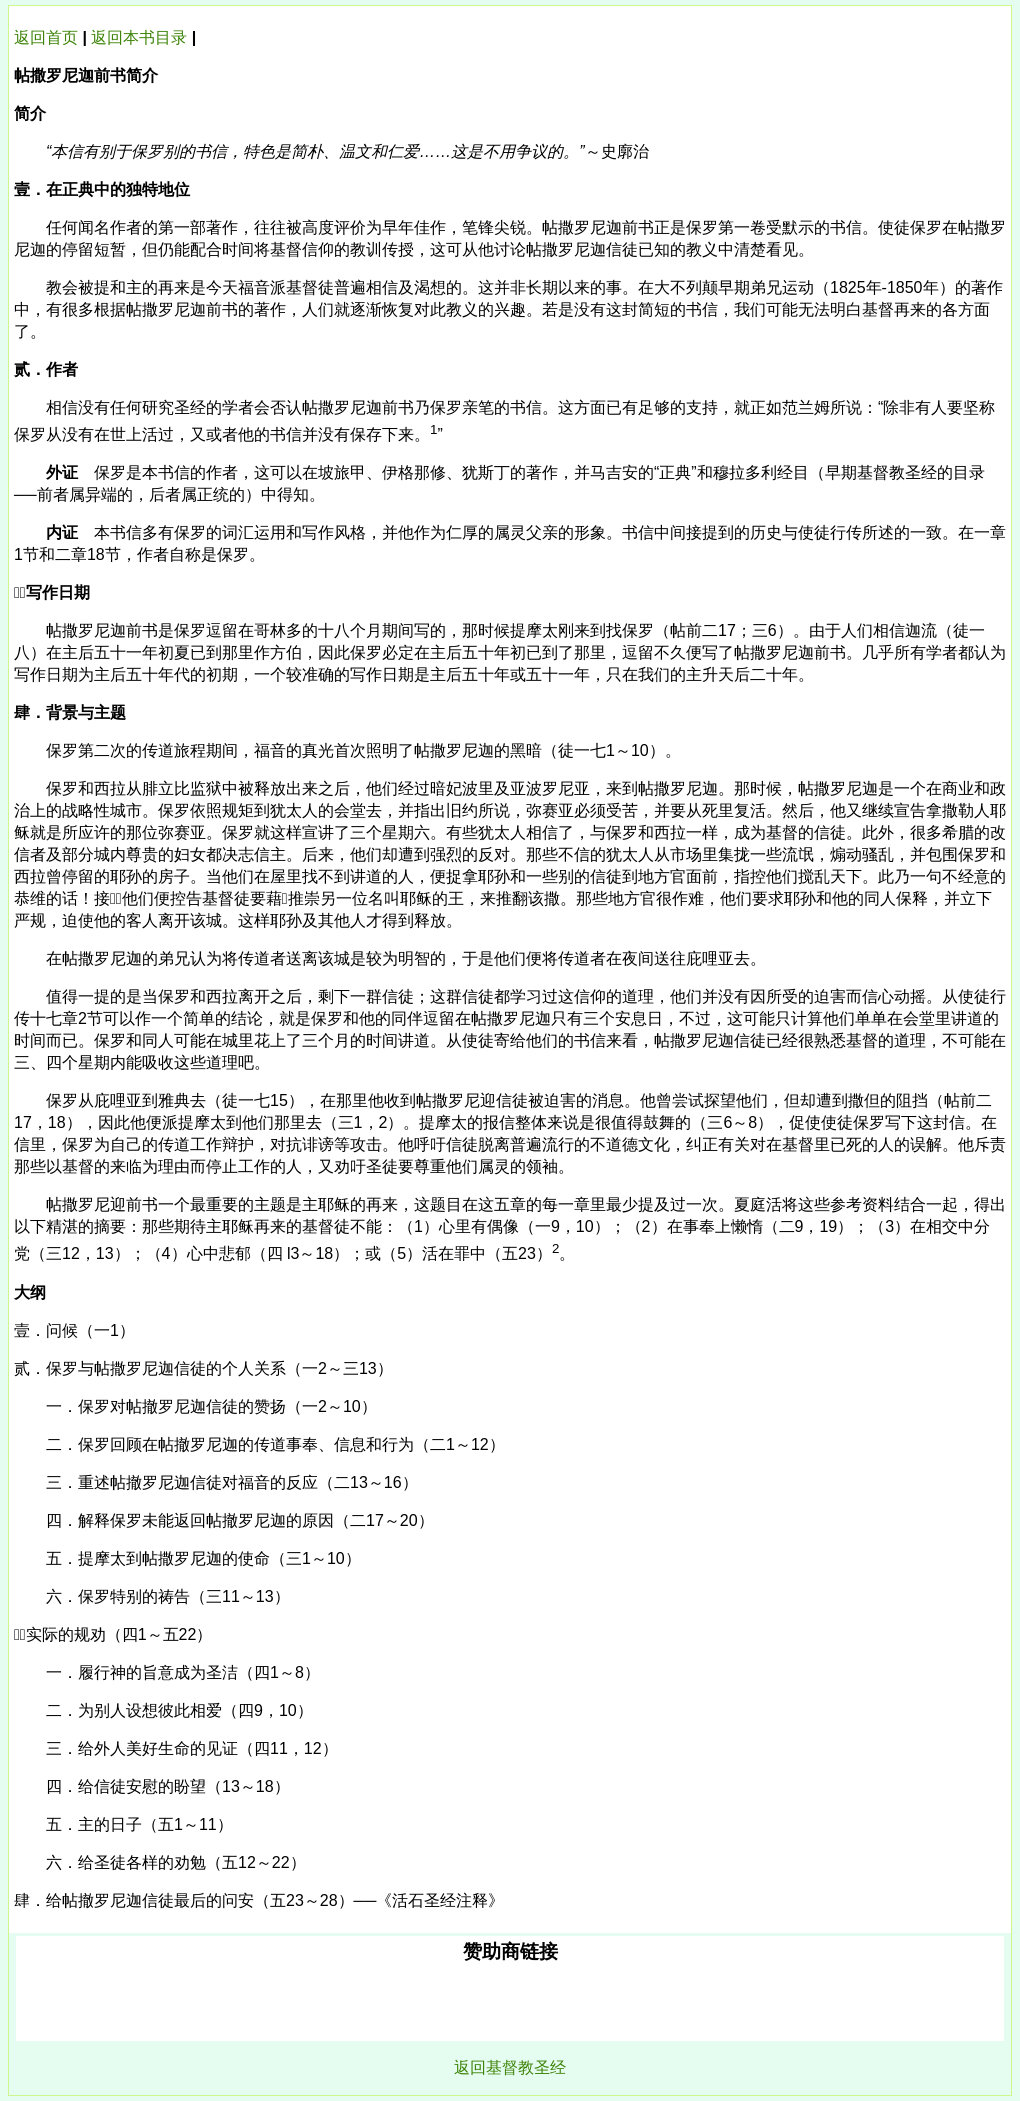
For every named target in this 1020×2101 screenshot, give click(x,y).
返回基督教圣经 (510, 2067)
